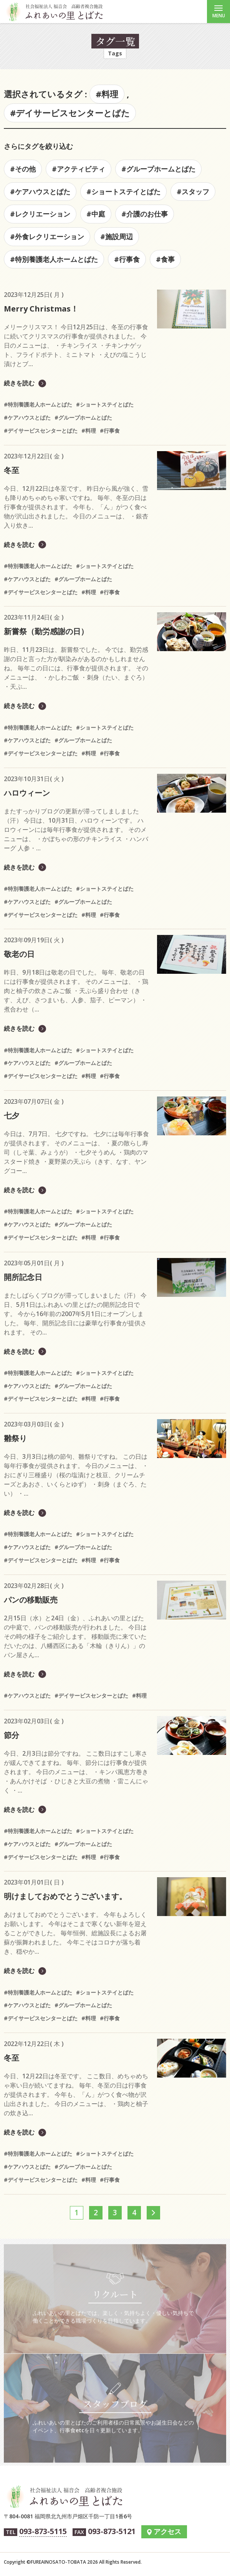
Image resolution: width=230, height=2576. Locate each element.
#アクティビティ (78, 168)
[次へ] (153, 2212)
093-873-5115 (43, 2531)
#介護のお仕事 (144, 213)
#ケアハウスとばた (40, 191)
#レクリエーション (40, 213)
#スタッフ (193, 191)
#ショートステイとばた (123, 191)
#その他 (23, 168)
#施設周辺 (116, 236)
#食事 (165, 259)
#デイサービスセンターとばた (70, 112)
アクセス (167, 2531)
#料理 (107, 94)
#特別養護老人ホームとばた (54, 259)
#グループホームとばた (158, 168)
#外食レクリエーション (47, 236)
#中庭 (95, 213)
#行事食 (127, 259)
